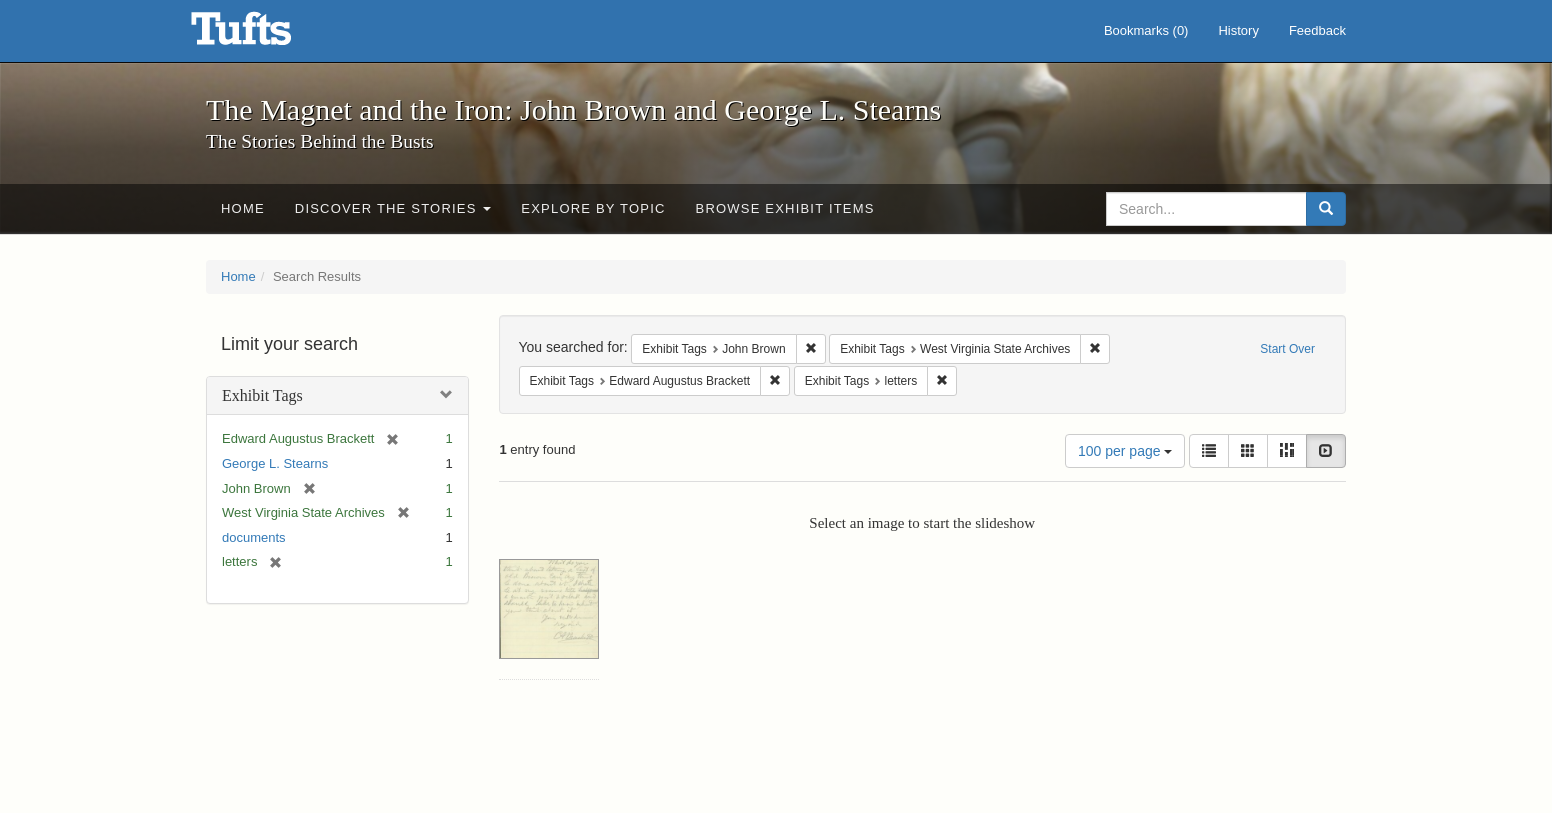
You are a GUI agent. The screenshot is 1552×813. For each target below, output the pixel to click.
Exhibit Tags (262, 395)
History (1238, 30)
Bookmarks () (1146, 30)
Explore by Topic (593, 208)
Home (243, 208)
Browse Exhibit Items (785, 208)
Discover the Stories (393, 208)
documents (254, 537)
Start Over (1287, 349)
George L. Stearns (275, 463)
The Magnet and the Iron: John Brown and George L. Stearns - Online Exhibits (266, 35)
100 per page (1125, 451)
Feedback (1317, 30)
